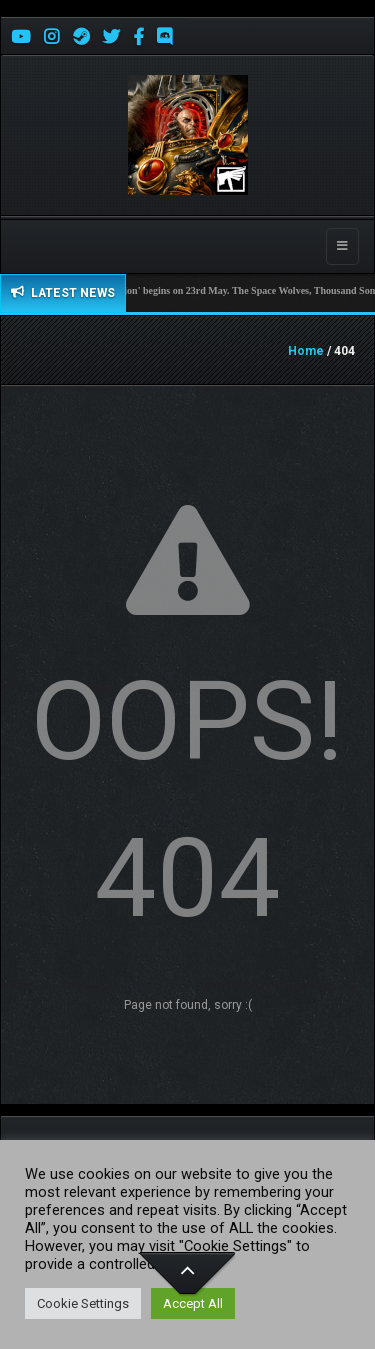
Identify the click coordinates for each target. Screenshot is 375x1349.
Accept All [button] (193, 1303)
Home (306, 351)
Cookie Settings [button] (83, 1303)
